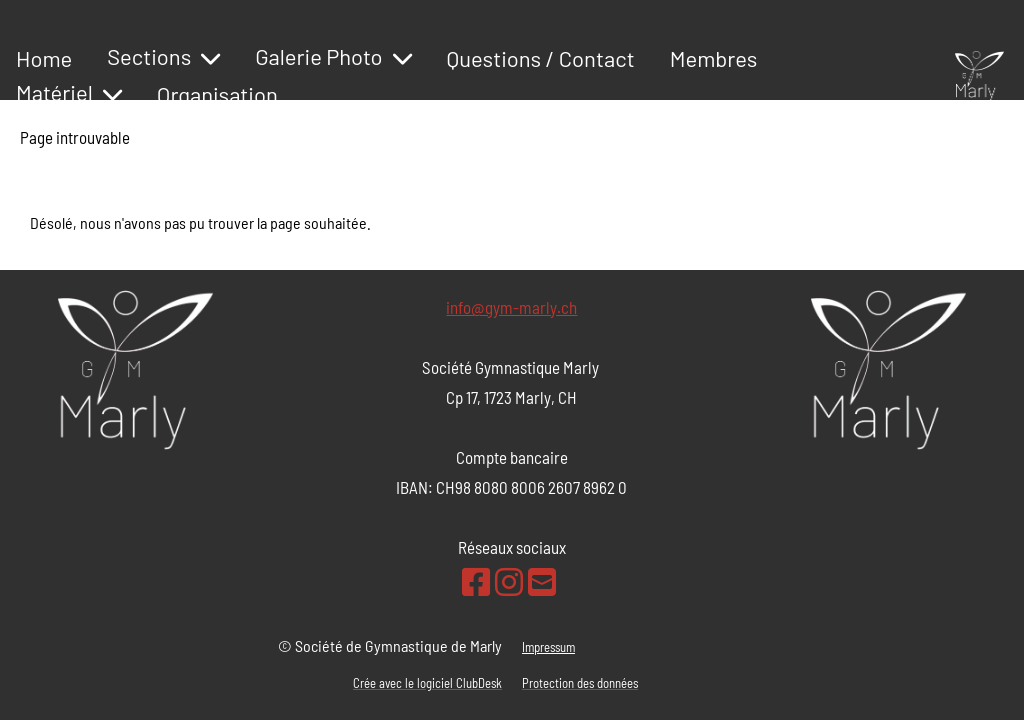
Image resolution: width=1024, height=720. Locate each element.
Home (44, 58)
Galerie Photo (333, 56)
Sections (163, 56)
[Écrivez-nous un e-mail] (542, 581)
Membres (714, 58)
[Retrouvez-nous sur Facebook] (476, 581)
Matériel (69, 92)
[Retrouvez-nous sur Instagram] (509, 581)
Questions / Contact (541, 58)
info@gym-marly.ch (511, 307)
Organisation (217, 94)
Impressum (548, 647)
